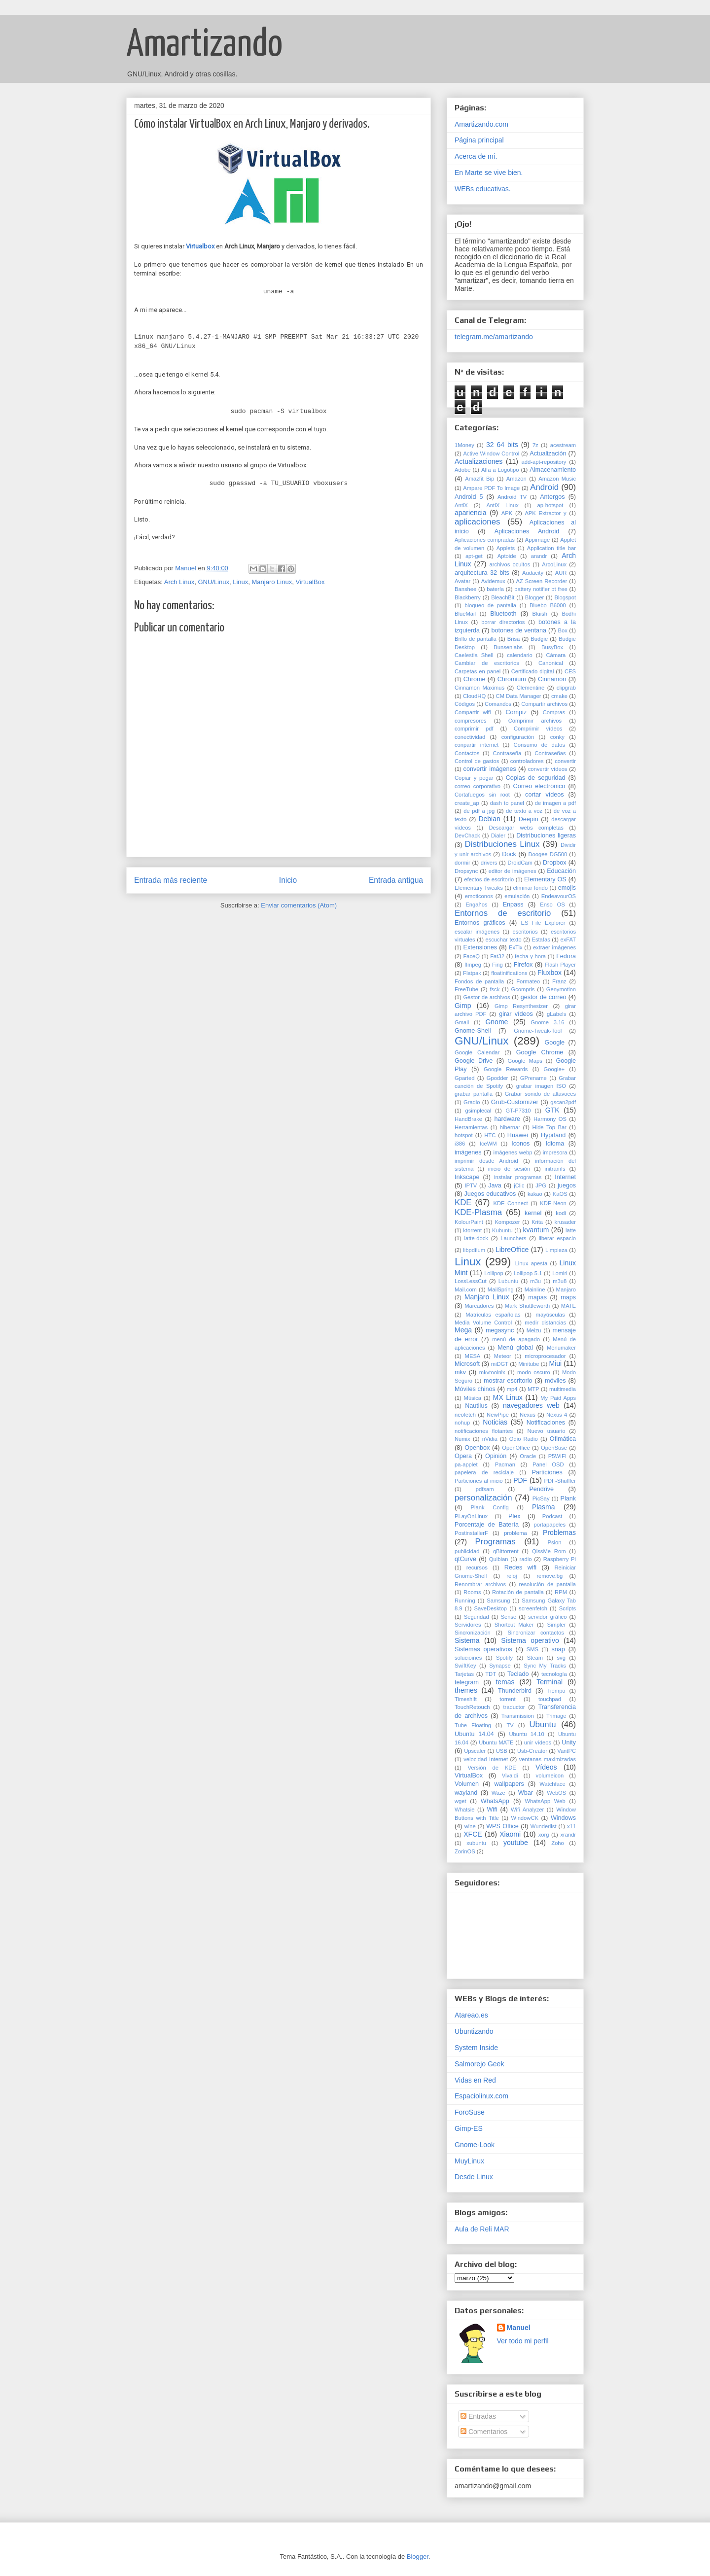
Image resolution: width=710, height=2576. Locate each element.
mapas (537, 1297)
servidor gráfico (547, 1617)
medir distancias (545, 1322)
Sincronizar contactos (535, 1633)
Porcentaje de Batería (487, 1524)
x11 (571, 1826)
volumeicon (550, 1775)
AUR (561, 573)
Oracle (528, 1456)
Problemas (559, 1532)
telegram (467, 1682)
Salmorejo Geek (479, 2064)
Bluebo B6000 (548, 605)
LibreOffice (512, 1249)
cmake (559, 696)
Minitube (528, 1364)
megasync (500, 1330)
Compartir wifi (473, 712)
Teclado (518, 1674)
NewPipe (498, 1415)
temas (505, 1682)
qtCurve (465, 1559)
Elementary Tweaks (479, 888)
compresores (471, 721)
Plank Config (490, 1507)
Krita (537, 1222)
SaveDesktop (490, 1608)
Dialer (498, 835)
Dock (509, 854)
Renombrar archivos (480, 1584)
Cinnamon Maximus (479, 688)
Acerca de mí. (476, 156)
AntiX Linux (502, 505)
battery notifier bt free (540, 589)
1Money (464, 445)
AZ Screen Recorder (542, 581)
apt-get (474, 556)
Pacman (505, 1464)
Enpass (513, 904)
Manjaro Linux (272, 582)
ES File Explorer (543, 923)
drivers (489, 863)
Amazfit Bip (479, 479)
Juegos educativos (490, 1193)
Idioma (554, 1143)
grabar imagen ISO (541, 1086)
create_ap (467, 803)
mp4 (512, 1389)
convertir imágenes (489, 769)
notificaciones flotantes (484, 1431)
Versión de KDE (491, 1768)
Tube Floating (473, 1725)
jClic (519, 1185)
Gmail (462, 1022)
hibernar (510, 1127)
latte (571, 1230)
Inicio (288, 880)
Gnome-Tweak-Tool (538, 1031)
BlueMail (465, 614)
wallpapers (509, 1783)
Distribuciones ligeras (546, 835)
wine (470, 1826)
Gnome (496, 1022)
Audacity (532, 573)
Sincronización (473, 1633)
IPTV (470, 1185)
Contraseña (507, 753)
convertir (565, 761)
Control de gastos (477, 761)
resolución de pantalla (547, 1584)
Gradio (471, 1102)
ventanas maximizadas (547, 1759)
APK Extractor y (545, 513)
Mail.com (466, 1289)
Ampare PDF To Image (491, 488)
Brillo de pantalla (476, 639)
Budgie (539, 639)
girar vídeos (516, 1013)
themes (466, 1690)
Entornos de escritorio (503, 913)
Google (554, 1042)
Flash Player (560, 965)
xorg (543, 1835)
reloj (511, 1576)
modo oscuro (533, 1372)
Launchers (513, 1238)
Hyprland (553, 1135)
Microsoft (467, 1363)
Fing (497, 965)
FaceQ (471, 956)
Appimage (537, 540)
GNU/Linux (213, 582)
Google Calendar (477, 1052)
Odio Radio (523, 1439)
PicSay (541, 1498)
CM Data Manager (518, 696)
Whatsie (464, 1809)
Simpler (556, 1625)
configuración (517, 737)
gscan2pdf (563, 1102)
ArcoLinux (554, 564)
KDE (463, 1202)
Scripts (567, 1608)
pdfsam (485, 1489)
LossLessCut (471, 1281)
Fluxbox (549, 972)
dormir (462, 863)
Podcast (552, 1516)
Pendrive (541, 1489)
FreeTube (466, 989)
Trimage (556, 1716)
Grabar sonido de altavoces (540, 1094)
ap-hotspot (550, 505)
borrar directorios (503, 622)
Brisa (513, 639)
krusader (565, 1222)
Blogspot (565, 597)
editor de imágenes (512, 871)
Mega (463, 1330)
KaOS (560, 1194)
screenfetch (533, 1608)
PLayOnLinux (471, 1516)
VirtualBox (309, 582)
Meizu (534, 1330)
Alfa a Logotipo (500, 470)
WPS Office (502, 1826)
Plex (514, 1516)
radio (526, 1559)
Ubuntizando (474, 2031)
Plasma (543, 1507)
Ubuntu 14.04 (474, 1734)
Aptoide (506, 556)
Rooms (472, 1592)
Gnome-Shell (473, 1030)
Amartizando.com (481, 124)
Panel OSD (548, 1464)
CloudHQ (474, 696)
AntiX (461, 505)
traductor (514, 1707)
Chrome (474, 679)
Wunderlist (544, 1826)
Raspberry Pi (559, 1559)
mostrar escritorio (508, 1380)
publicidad (467, 1551)
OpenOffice (516, 1448)
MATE (568, 1306)
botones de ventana (518, 630)
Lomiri (559, 1273)
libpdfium (474, 1250)
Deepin (528, 819)
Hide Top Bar (549, 1127)
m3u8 (560, 1281)
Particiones (547, 1472)
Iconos (520, 1143)
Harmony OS (550, 1119)
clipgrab (566, 688)
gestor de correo (544, 997)
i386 (460, 1144)
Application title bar (551, 548)
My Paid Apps (558, 1398)
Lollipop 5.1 (528, 1273)
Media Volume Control (483, 1322)
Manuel (519, 2328)
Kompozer (507, 1222)
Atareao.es (471, 2015)
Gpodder (497, 1078)
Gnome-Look (475, 2145)
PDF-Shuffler (560, 1481)
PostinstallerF (471, 1533)
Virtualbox (200, 246)
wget (460, 1801)
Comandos (498, 704)
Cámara (556, 655)
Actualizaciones (478, 461)
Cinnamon (552, 679)
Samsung (498, 1600)
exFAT (568, 939)
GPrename (533, 1078)
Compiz (516, 712)
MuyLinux (469, 2161)
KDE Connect (510, 1203)
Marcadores (479, 1306)
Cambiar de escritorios (487, 663)
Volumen (467, 1783)
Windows (563, 1817)
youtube (515, 1842)
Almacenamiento (553, 469)
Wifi (492, 1809)
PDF (520, 1480)
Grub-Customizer (514, 1102)
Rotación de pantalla (518, 1592)
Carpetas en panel (477, 671)
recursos (477, 1567)
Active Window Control (491, 453)
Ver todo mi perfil (523, 2341)
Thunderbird (515, 1690)
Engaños (476, 904)
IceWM (488, 1144)
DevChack (467, 835)
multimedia (562, 1389)
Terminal (549, 1682)
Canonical (550, 663)
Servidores (468, 1625)
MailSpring (501, 1289)
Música (472, 1398)
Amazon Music (557, 479)
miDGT (499, 1364)
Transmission (517, 1716)
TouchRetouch (472, 1707)
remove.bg (549, 1576)
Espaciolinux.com (481, 2096)
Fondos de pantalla (479, 981)
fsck (494, 989)
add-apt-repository (544, 462)
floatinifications (509, 973)
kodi (561, 1213)
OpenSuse (554, 1448)
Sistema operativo (530, 1640)
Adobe (462, 470)
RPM (561, 1592)
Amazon (516, 479)
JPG (540, 1185)
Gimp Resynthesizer (521, 1006)
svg (561, 1658)
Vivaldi (510, 1775)
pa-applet (466, 1464)
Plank (568, 1498)
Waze (498, 1793)
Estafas (541, 939)
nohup (462, 1423)
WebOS (556, 1793)
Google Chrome (540, 1052)
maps (568, 1297)
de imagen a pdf (555, 803)
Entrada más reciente (170, 880)
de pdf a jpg (479, 811)
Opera (463, 1456)
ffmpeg (472, 965)
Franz (559, 981)
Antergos (552, 496)
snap (558, 1649)
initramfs (554, 1169)
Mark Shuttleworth (527, 1306)
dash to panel (507, 803)
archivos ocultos (510, 564)
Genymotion (561, 989)
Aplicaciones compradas (485, 540)
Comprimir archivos (535, 721)
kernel (533, 1213)
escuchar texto (503, 939)
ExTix (516, 947)
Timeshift (466, 1699)
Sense (508, 1617)
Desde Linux (474, 2177)
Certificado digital (532, 671)
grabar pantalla (474, 1094)
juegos (567, 1185)
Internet (565, 1177)
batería (495, 589)
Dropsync (466, 871)
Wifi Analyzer (527, 1809)
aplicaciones (477, 521)
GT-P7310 (518, 1111)
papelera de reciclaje (484, 1472)
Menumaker (561, 1348)
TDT (490, 1674)
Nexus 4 (556, 1415)
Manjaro (566, 1289)
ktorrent (472, 1230)
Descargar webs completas (526, 828)
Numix (462, 1439)
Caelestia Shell (474, 655)
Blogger (534, 597)
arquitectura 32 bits (482, 572)
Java (494, 1185)
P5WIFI (557, 1456)
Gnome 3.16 (547, 1022)
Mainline (535, 1289)
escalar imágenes (477, 932)
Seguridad (476, 1617)
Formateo (528, 981)
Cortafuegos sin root (482, 795)
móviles (555, 1380)
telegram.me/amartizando (494, 337)
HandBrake (468, 1119)
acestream (563, 445)
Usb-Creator (532, 1751)
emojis (567, 887)
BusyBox (552, 647)
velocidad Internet (485, 1759)
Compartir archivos (544, 704)
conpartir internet (476, 745)
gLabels (556, 1014)
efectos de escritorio (489, 879)
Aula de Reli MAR (482, 2229)
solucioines (468, 1658)
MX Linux (508, 1397)
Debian (489, 819)
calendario (519, 655)
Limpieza (556, 1250)
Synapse (500, 1666)
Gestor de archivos (486, 997)
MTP (533, 1389)
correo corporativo (477, 786)
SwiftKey (465, 1666)
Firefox (523, 964)
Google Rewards (506, 1069)
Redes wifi (520, 1567)
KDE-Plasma (478, 1212)
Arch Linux (179, 582)
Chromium (511, 679)
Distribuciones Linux (502, 844)
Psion (554, 1542)
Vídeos (546, 1767)
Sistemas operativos (483, 1649)
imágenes (468, 1152)
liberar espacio (557, 1238)
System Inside (476, 2048)
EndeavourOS (558, 896)
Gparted (464, 1078)
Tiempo (556, 1691)
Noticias (495, 1422)
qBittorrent (506, 1551)
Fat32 (497, 956)
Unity (569, 1742)
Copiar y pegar (474, 778)
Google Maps (524, 1061)
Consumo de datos (539, 745)
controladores (527, 761)
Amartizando (204, 45)
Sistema (467, 1640)
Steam (535, 1658)
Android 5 (469, 496)
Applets (506, 548)
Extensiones (480, 947)
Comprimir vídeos (538, 728)
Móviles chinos (475, 1389)
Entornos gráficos (480, 922)
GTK (552, 1110)
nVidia (489, 1439)
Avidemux (493, 581)
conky (557, 737)
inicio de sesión (509, 1169)
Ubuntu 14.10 (526, 1734)
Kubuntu (502, 1230)
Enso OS (552, 904)
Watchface (552, 1784)
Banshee (465, 589)
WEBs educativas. (483, 189)
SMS (532, 1649)
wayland (466, 1792)
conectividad (470, 737)
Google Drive (474, 1060)
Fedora (566, 956)
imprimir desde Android (486, 1161)
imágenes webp (512, 1152)
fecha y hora (530, 956)
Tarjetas (464, 1674)
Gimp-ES (469, 2128)
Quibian (498, 1559)
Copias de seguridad (536, 777)
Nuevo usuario (546, 1431)
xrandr (568, 1835)
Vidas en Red (475, 2080)
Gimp (463, 1006)
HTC (490, 1135)
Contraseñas (550, 753)
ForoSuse (470, 2112)
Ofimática (563, 1438)
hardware (507, 1118)
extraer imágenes (554, 947)
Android (544, 487)
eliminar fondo (530, 888)
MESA (473, 1356)
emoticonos (479, 896)
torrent (507, 1699)
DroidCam (519, 863)
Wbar (525, 1792)
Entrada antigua (396, 880)
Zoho (557, 1843)
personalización (483, 1497)
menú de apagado (516, 1339)
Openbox (477, 1447)
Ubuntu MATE (496, 1742)
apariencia (471, 513)
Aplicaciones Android (527, 531)
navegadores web (531, 1405)
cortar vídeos (544, 794)
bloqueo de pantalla (490, 605)
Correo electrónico (539, 786)
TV (510, 1725)
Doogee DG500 (547, 854)
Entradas (478, 2416)
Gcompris (523, 989)
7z (535, 445)
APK (506, 513)
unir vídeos (537, 1742)
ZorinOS (465, 1851)
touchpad (549, 1699)
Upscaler (475, 1751)
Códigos (465, 704)
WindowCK (524, 1818)
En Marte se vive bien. (489, 172)
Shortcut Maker (514, 1625)
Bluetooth (503, 613)
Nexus (527, 1415)
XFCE (472, 1834)
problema (515, 1533)
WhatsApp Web (545, 1801)
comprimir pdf (474, 728)
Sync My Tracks (545, 1666)
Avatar (462, 581)
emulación (517, 896)
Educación (561, 871)
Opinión (495, 1456)
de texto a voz (524, 811)
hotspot (464, 1135)
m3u (535, 1281)
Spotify (504, 1658)
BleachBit (502, 597)
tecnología (554, 1674)
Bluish (539, 614)
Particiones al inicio (478, 1481)
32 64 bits (502, 445)
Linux (240, 582)
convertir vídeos (548, 769)
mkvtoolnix (492, 1372)
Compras (554, 712)
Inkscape (467, 1177)
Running (465, 1600)
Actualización (548, 453)
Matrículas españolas (492, 1315)
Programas (495, 1541)
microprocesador (545, 1356)
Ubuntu (542, 1724)
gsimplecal (478, 1111)
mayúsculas (550, 1315)
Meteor (502, 1356)
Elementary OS (545, 879)
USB (501, 1751)
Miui (555, 1363)
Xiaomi (510, 1834)
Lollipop (493, 1273)
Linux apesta (531, 1263)
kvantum (536, 1230)
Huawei (517, 1135)
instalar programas (517, 1177)
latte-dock (476, 1238)
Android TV (512, 497)
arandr (539, 556)
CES (570, 671)
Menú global (515, 1347)
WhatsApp (495, 1801)
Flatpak (472, 973)
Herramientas (471, 1127)
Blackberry (468, 597)
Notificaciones (546, 1422)
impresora (555, 1152)
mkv (460, 1372)
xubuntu (476, 1843)
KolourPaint (469, 1222)
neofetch (465, 1415)
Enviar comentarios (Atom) (299, 905)
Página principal (479, 140)
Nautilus (476, 1405)
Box (562, 630)
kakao (535, 1194)
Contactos (467, 753)
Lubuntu (508, 1281)
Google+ (554, 1069)
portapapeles (549, 1525)
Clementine (531, 688)
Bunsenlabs (508, 647)
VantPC (566, 1751)
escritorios (525, 932)
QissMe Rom (549, 1551)
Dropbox (555, 862)
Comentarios (484, 2432)
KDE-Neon (553, 1203)
